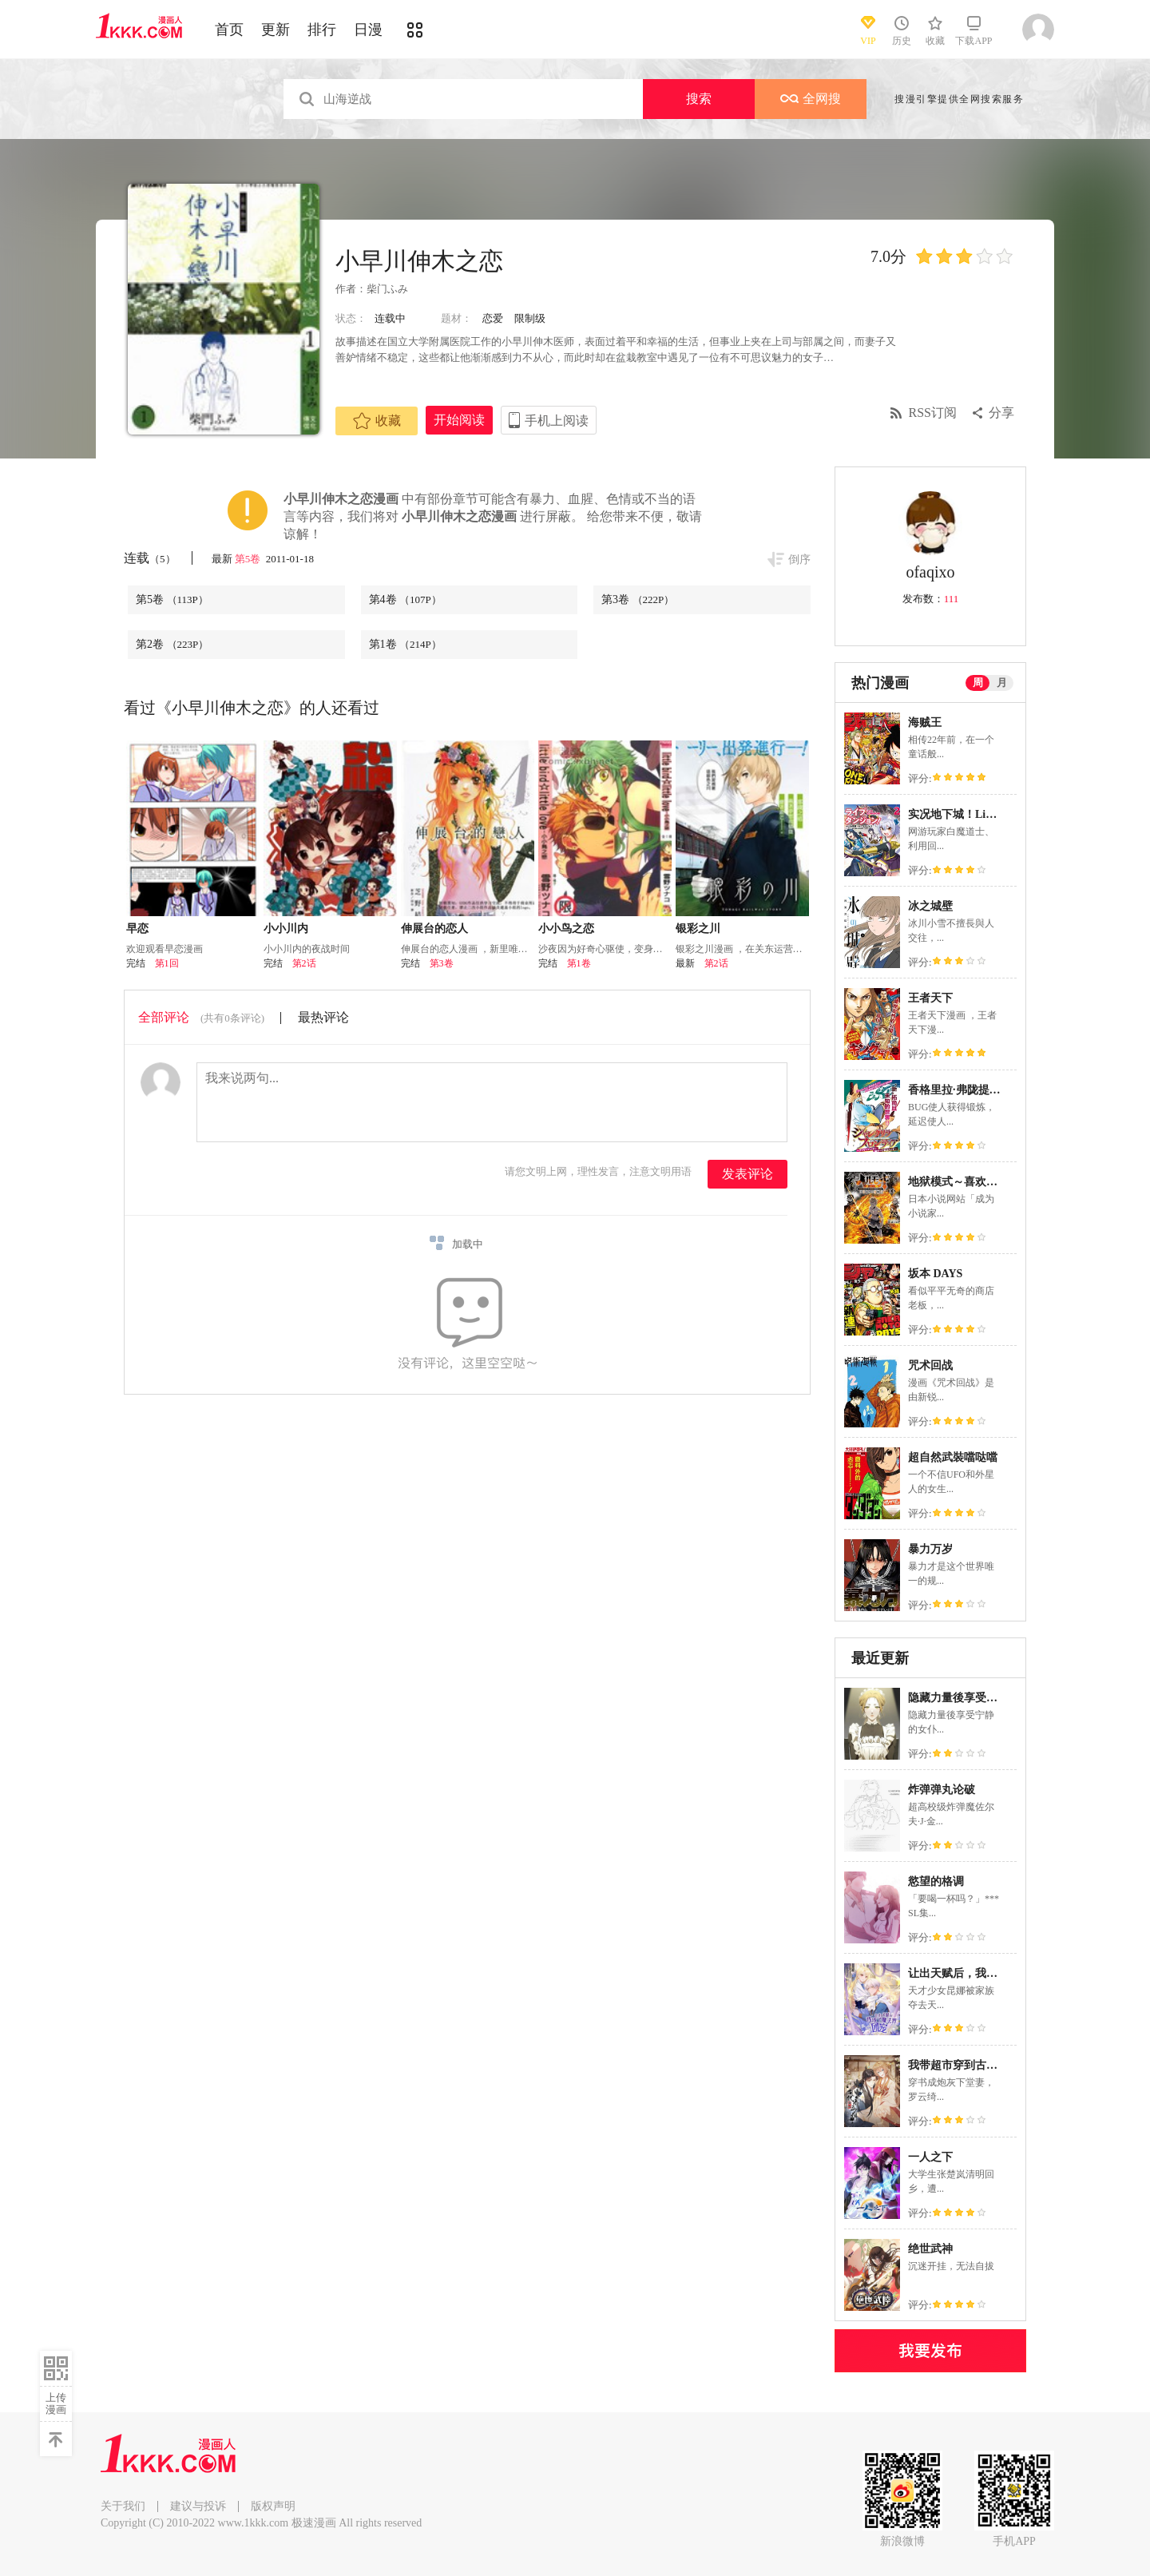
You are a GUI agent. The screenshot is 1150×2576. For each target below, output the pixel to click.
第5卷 (249, 559)
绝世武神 (930, 2249)
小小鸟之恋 (566, 929)
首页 (229, 30)
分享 (1001, 412)
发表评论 (747, 1174)
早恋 (137, 929)
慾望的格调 (936, 1881)
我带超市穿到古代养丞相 (969, 2065)
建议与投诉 (198, 2506)
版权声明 (273, 2506)
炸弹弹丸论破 (941, 1790)
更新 (275, 30)
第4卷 (405, 599)
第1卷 (405, 644)
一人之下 (930, 2157)
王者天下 (930, 998)
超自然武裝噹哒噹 (952, 1457)
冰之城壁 (930, 906)
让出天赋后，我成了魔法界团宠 (986, 1973)
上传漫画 (56, 2403)
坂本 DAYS (935, 1274)
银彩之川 (698, 929)
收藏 (377, 421)
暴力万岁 (930, 1549)
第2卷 (172, 644)
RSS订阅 (933, 412)
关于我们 (123, 2506)
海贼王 (925, 722)
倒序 (799, 560)
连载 (150, 558)
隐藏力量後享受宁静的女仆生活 (986, 1698)
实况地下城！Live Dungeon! (976, 814)
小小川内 (286, 929)
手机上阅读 (557, 420)
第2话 (304, 963)
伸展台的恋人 (434, 929)
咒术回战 (930, 1365)
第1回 (167, 963)
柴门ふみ (387, 289)
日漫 (368, 30)
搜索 (699, 98)
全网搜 (810, 98)
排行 (321, 30)
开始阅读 (459, 420)
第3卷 (637, 599)
